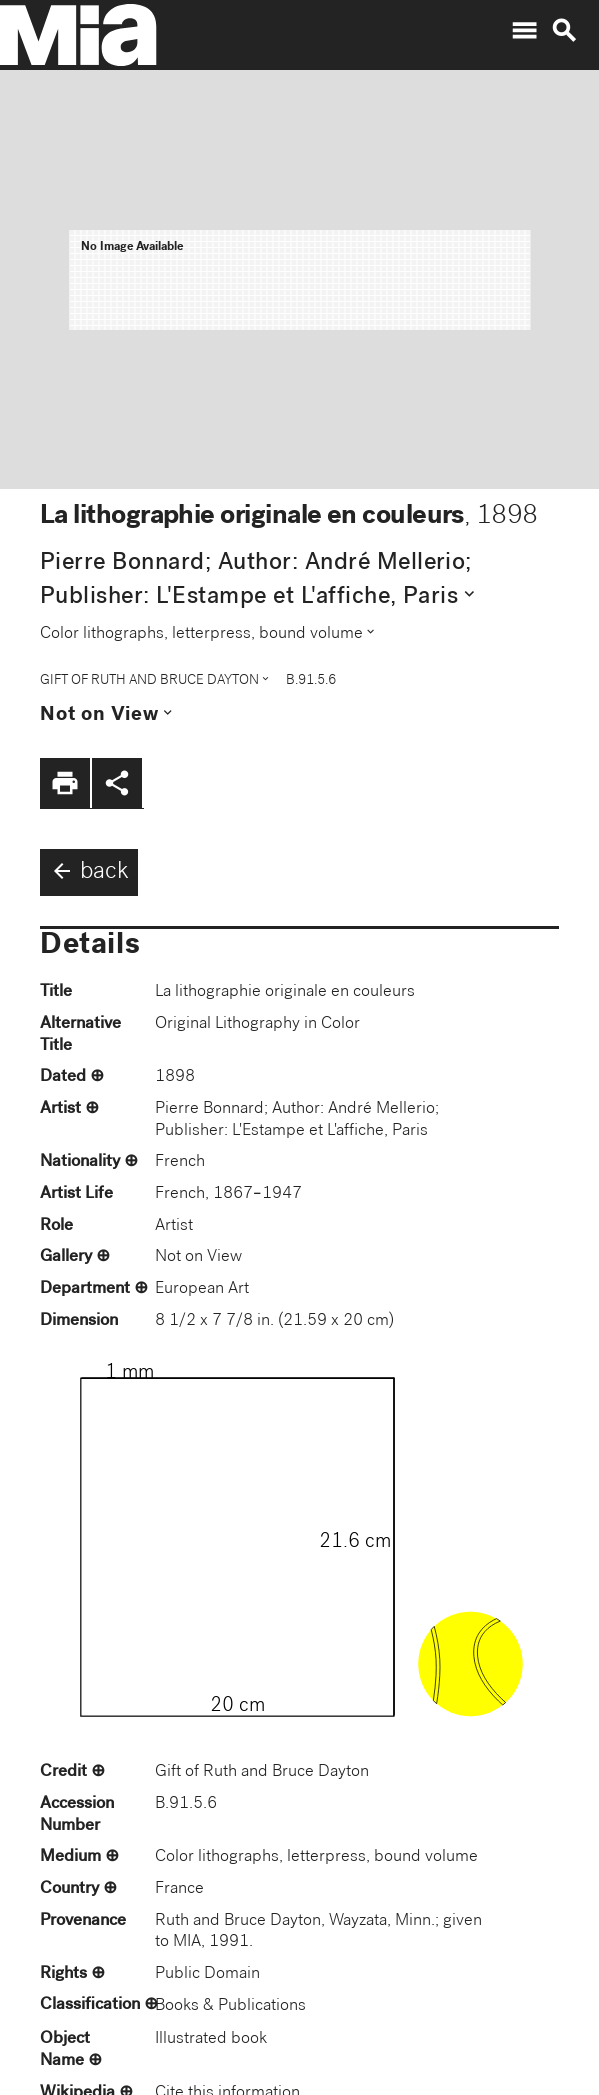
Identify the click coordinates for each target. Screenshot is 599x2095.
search (564, 31)
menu (524, 31)
